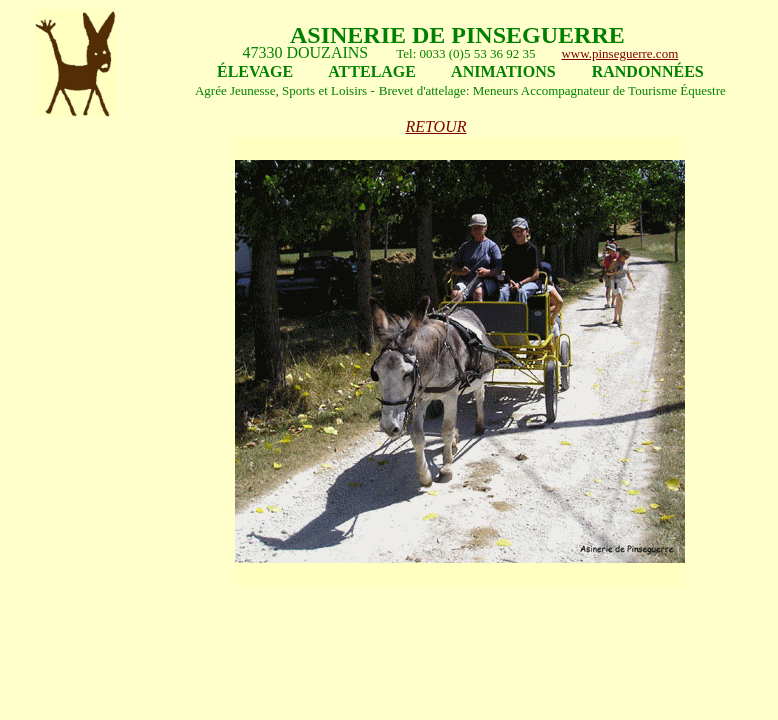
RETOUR (435, 126)
